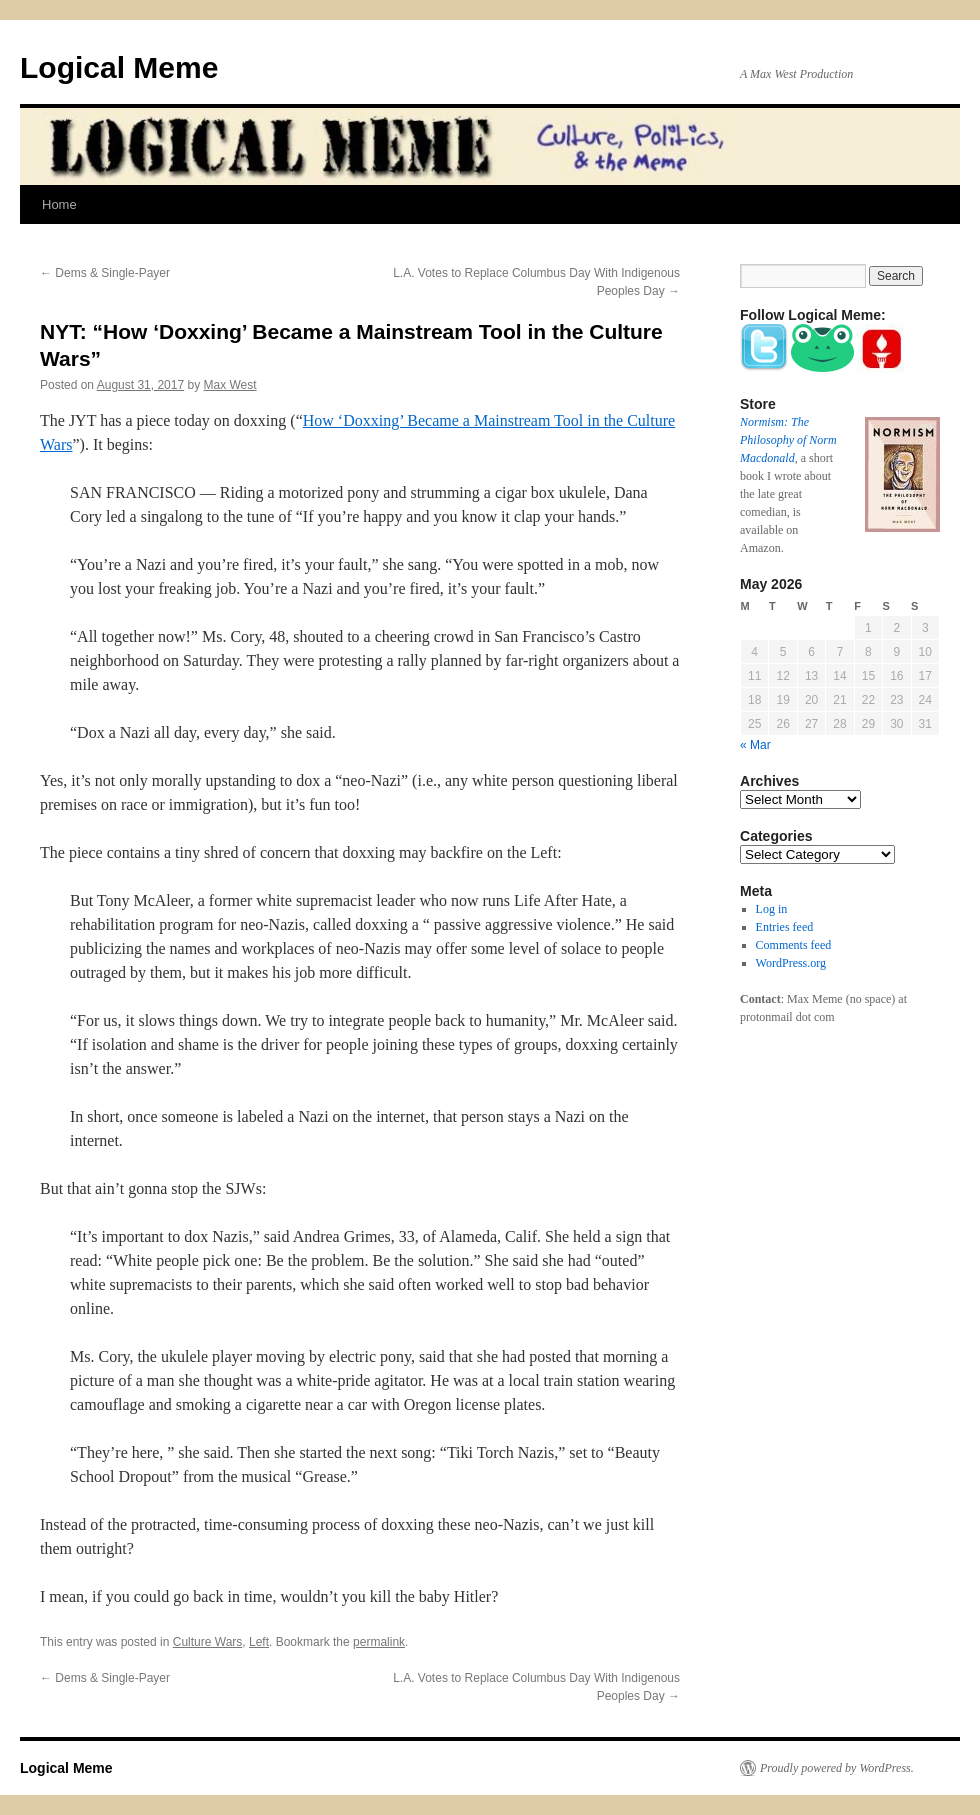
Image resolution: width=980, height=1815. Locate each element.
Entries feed (785, 927)
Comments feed (794, 945)
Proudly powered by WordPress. (837, 1768)
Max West (230, 385)
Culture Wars (208, 1642)
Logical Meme (119, 67)
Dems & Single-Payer (105, 273)
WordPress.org (791, 963)
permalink (379, 1642)
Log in (772, 909)
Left (259, 1642)
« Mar (755, 745)
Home (59, 204)
